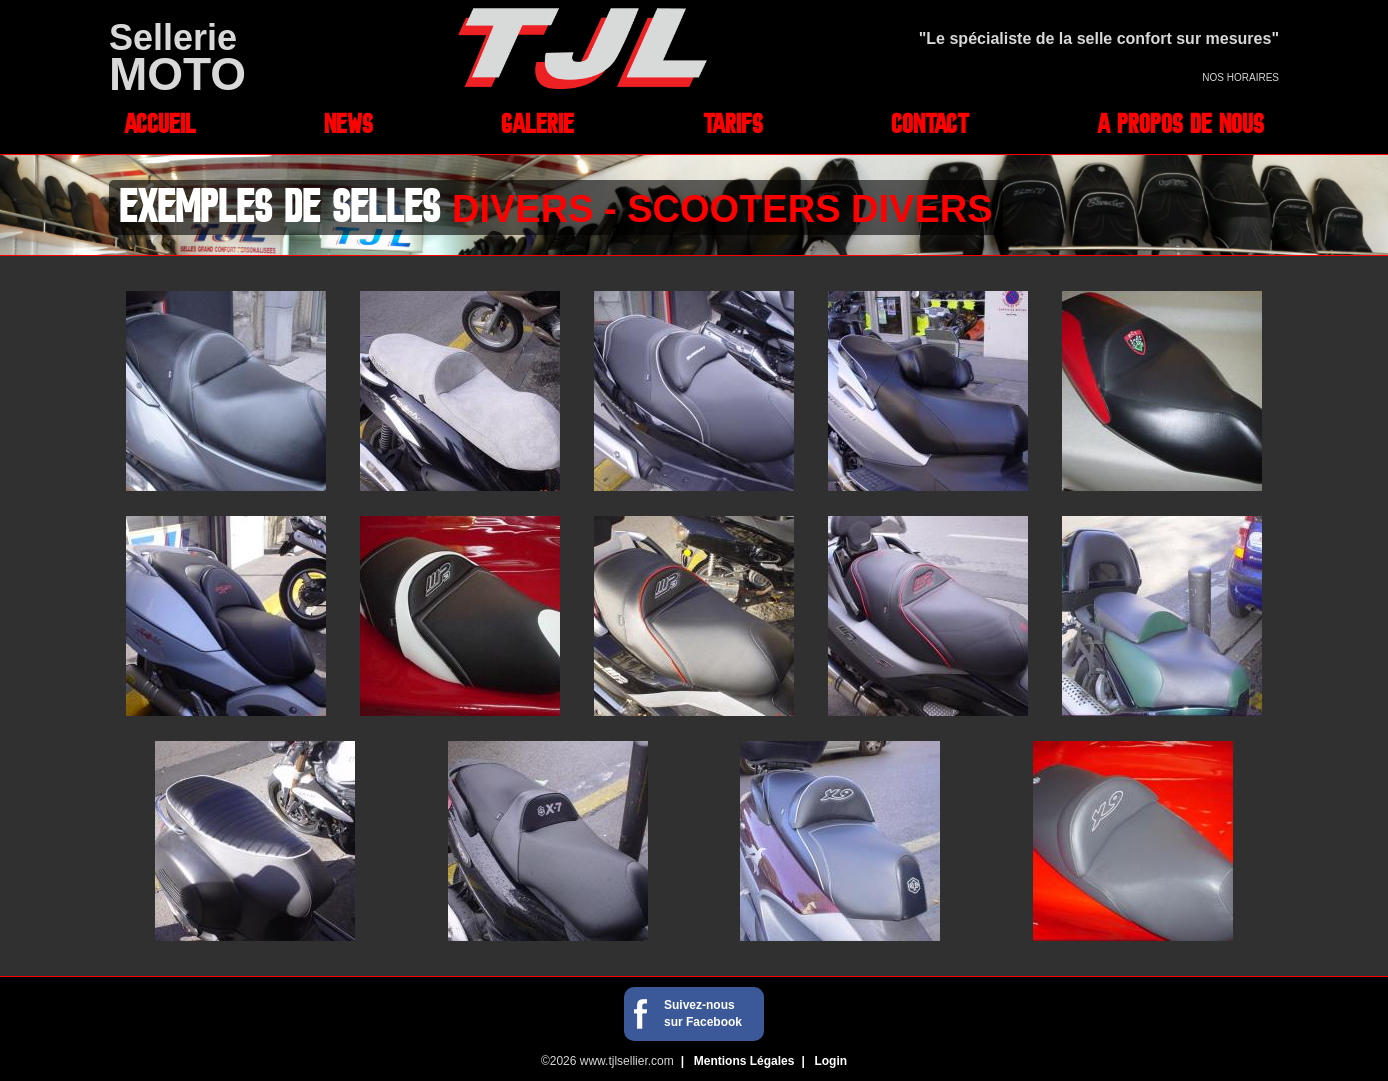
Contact (930, 123)
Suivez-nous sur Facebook (703, 1013)
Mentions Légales (744, 1061)
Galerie (537, 123)
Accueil (160, 123)
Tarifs (733, 123)
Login (830, 1061)
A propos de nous (1180, 123)
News (348, 123)
